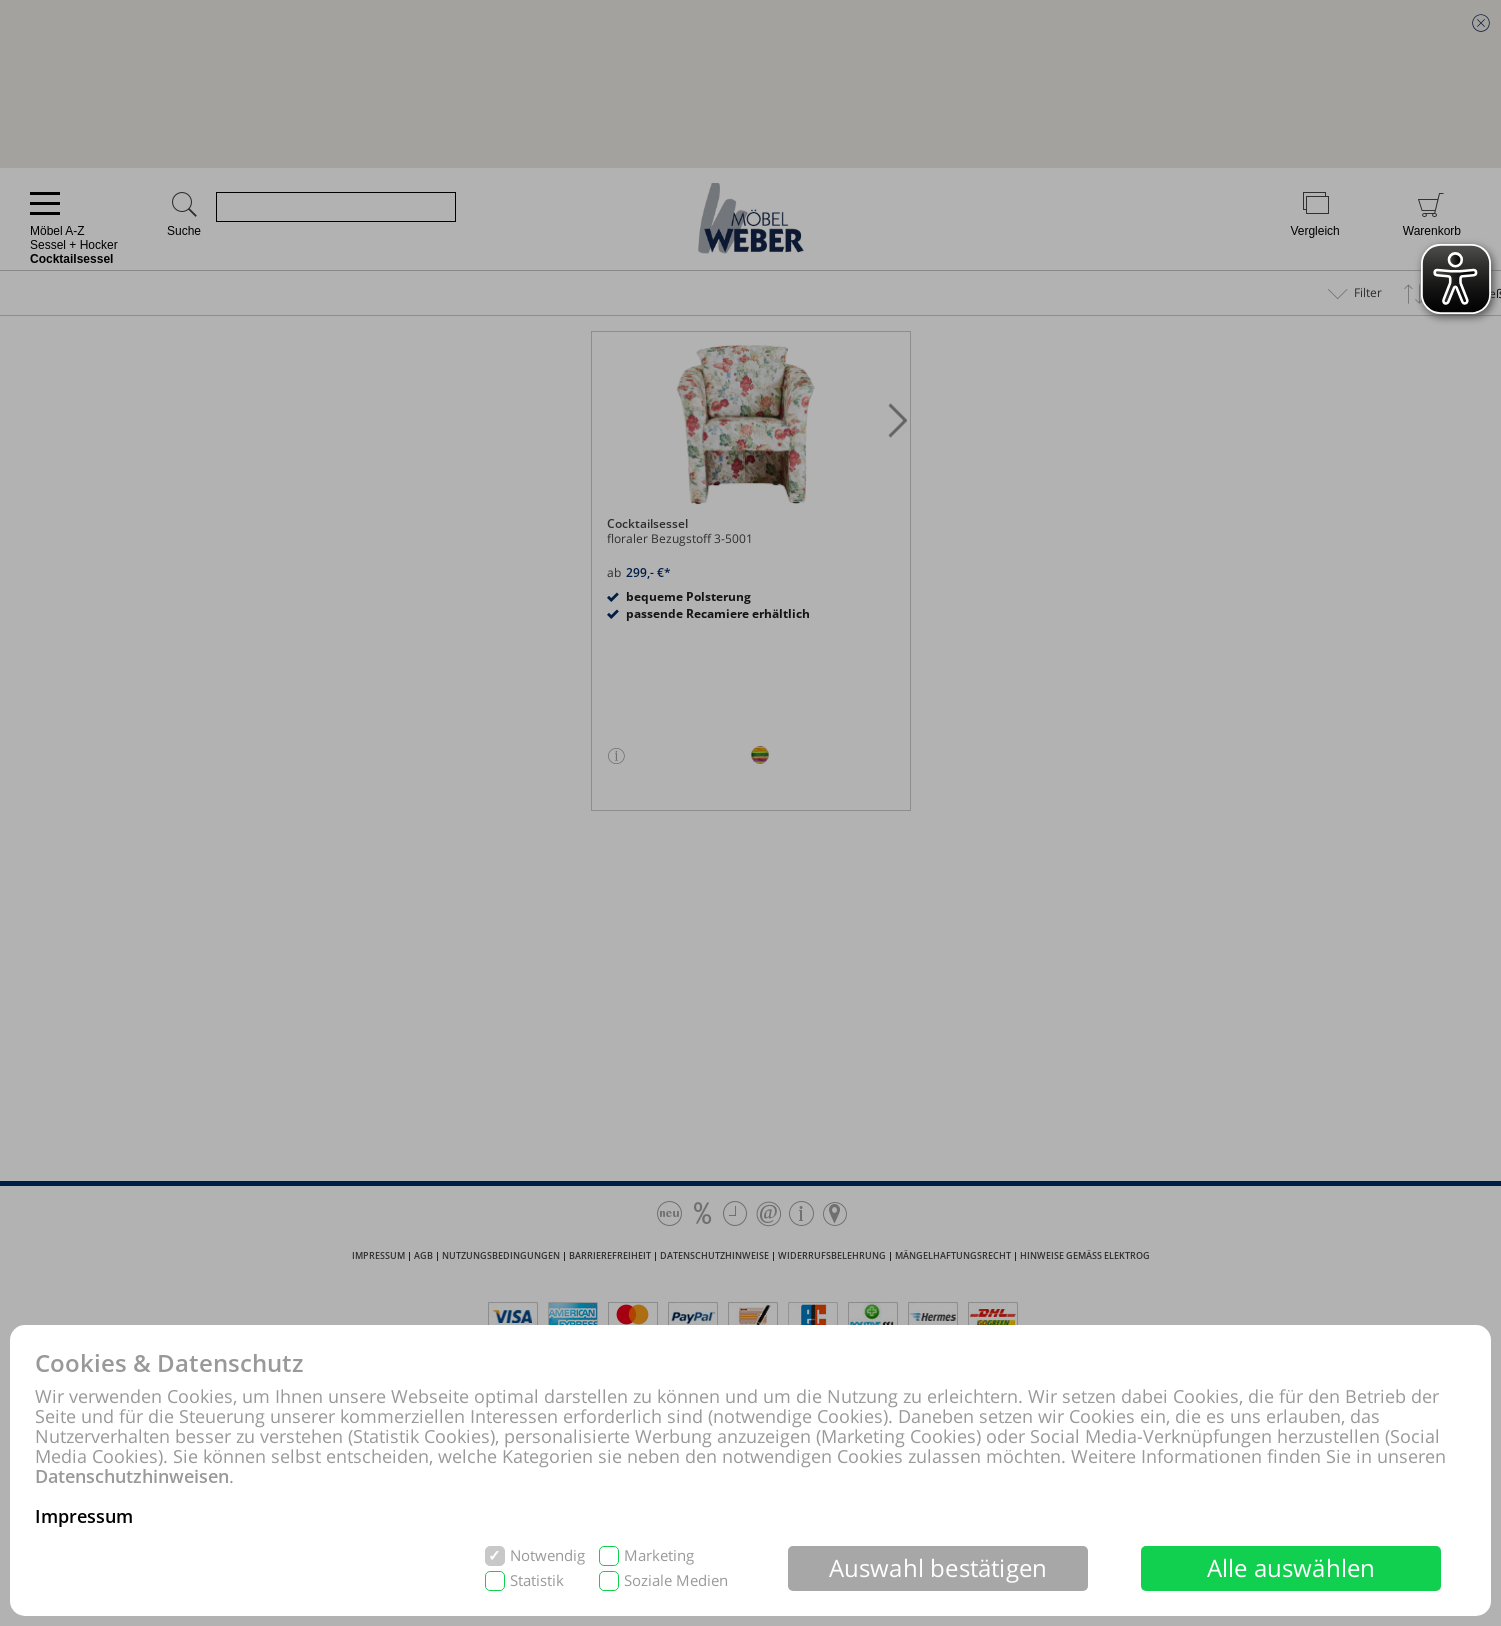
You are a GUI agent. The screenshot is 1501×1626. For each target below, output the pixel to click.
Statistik (537, 1580)
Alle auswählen (1291, 1567)
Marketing (659, 1555)
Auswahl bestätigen (938, 1567)
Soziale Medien (676, 1580)
